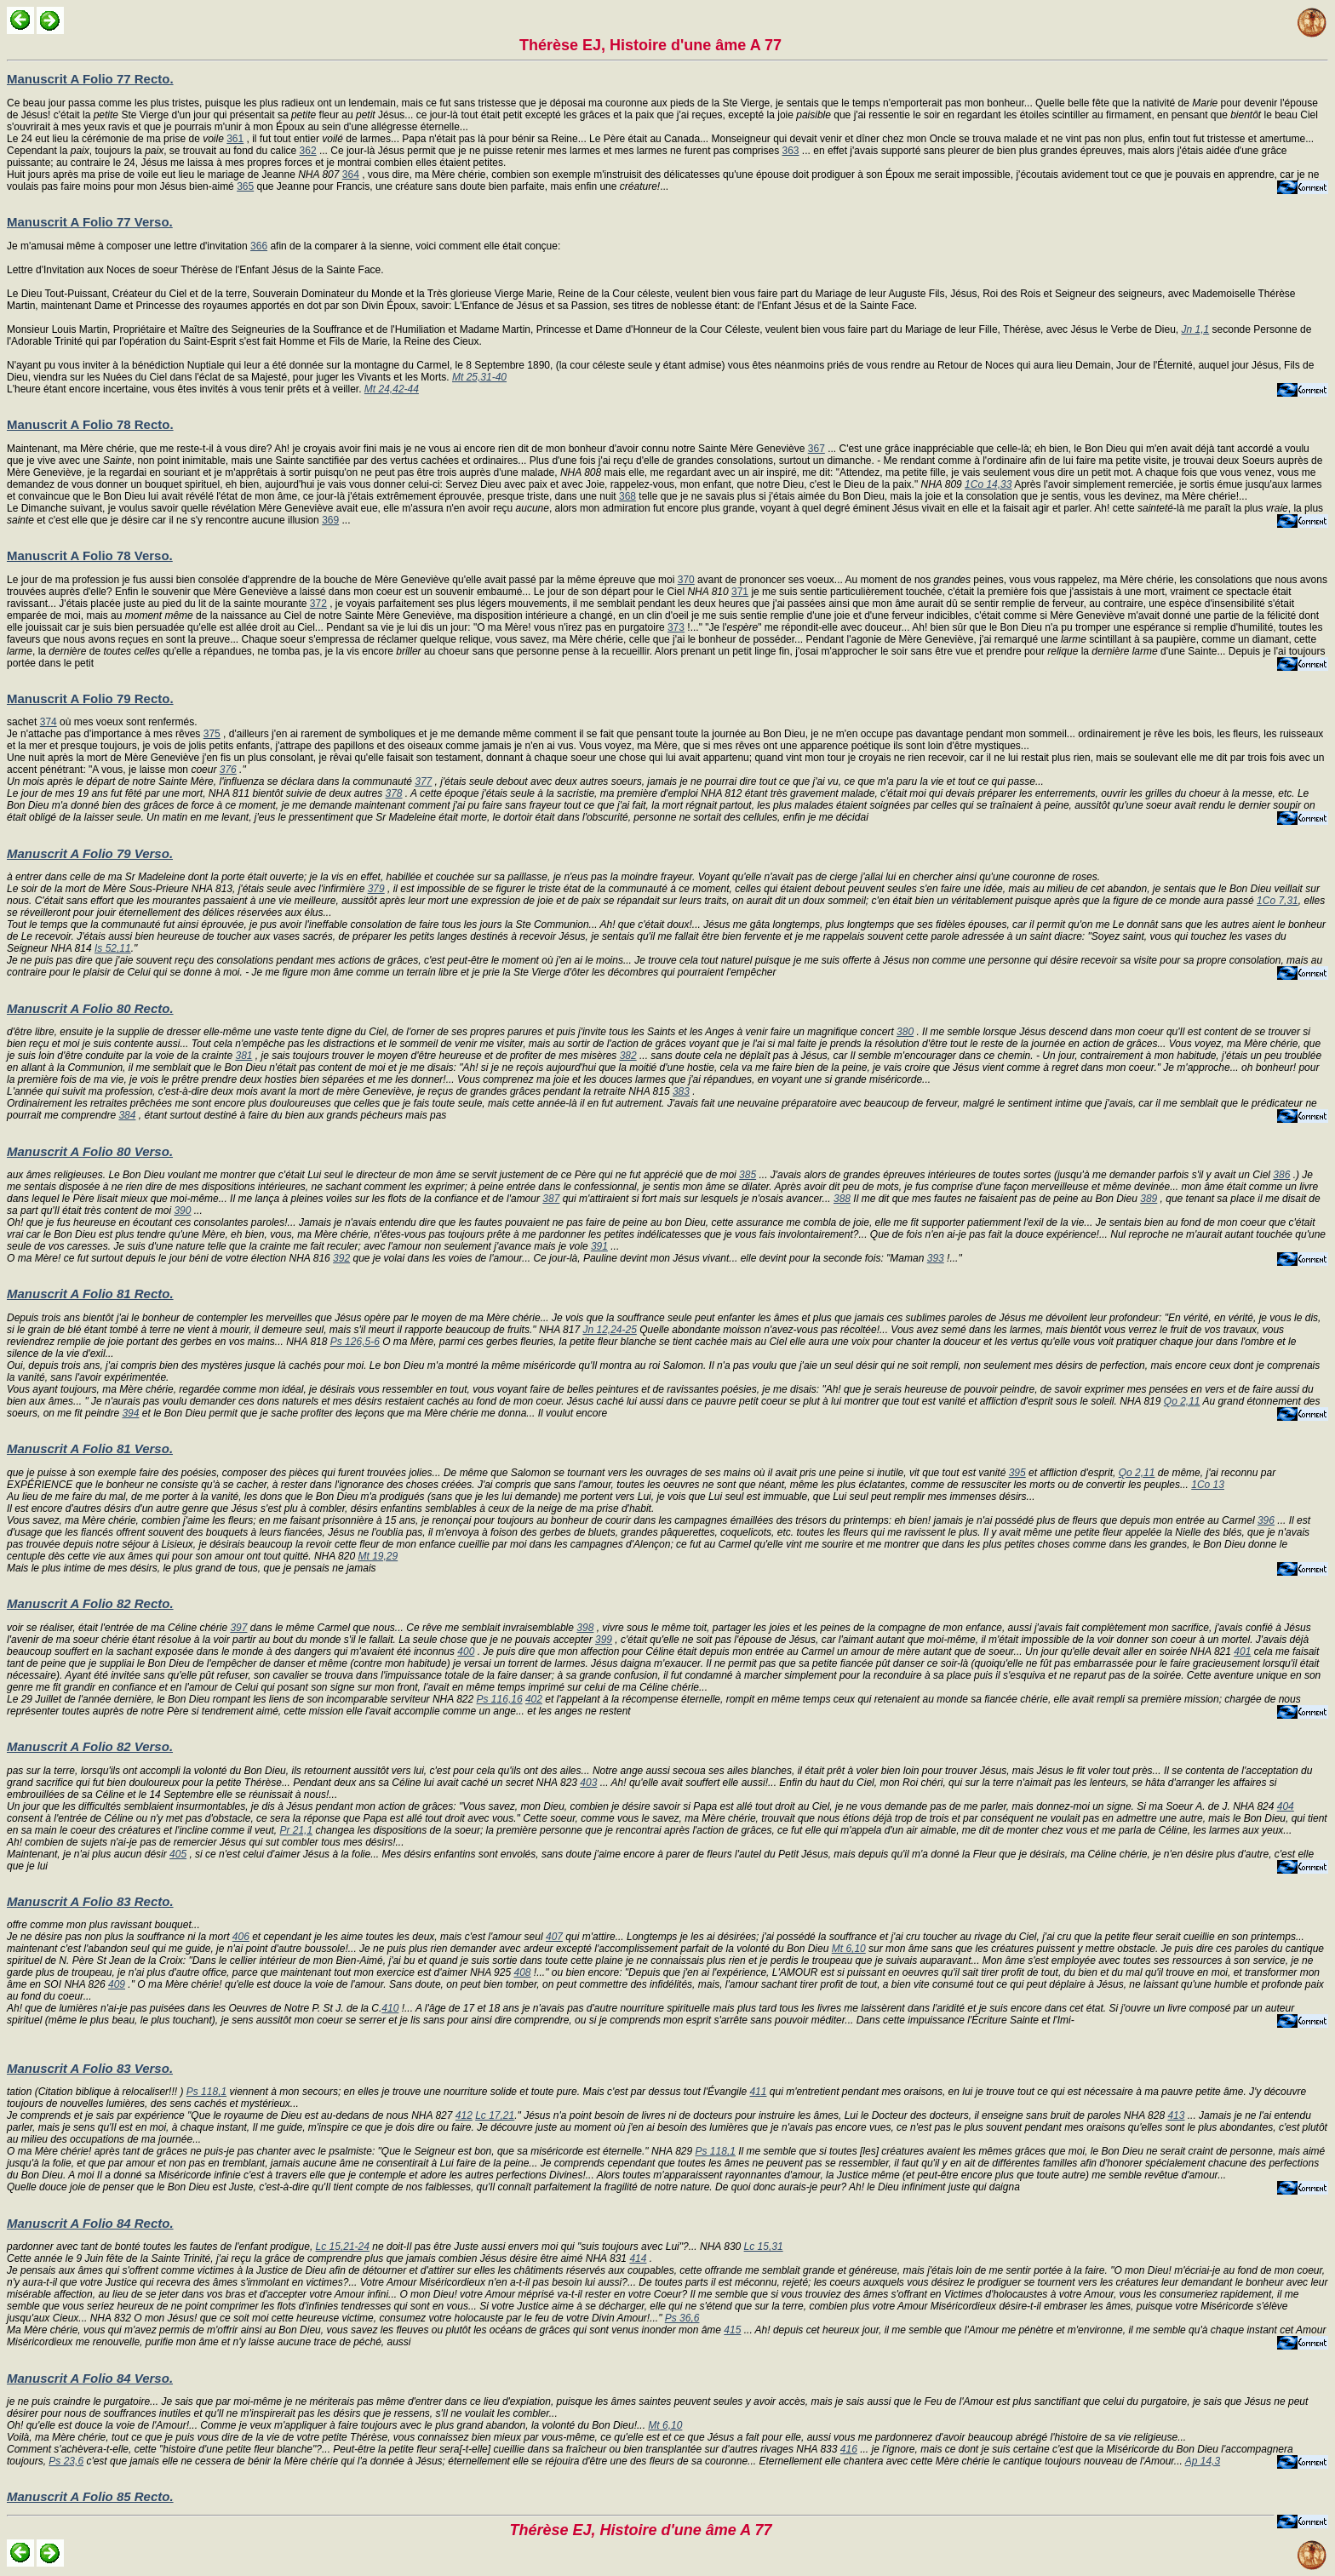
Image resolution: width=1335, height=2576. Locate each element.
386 (1281, 1175)
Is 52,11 (113, 948)
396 (1266, 1520)
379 (376, 889)
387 (550, 1199)
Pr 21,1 (295, 1830)
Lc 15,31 (763, 2247)
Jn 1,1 (1196, 329)
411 (757, 2092)
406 (240, 1937)
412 (464, 2115)
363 (790, 151)
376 (228, 770)
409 (116, 1984)
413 (1175, 2115)
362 (308, 151)
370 (686, 580)
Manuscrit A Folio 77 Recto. (90, 79)
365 (245, 186)
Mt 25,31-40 (479, 377)
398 (584, 1628)
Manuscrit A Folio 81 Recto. (90, 1293)
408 (521, 1972)
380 (905, 1032)
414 (637, 2258)
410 (389, 2008)
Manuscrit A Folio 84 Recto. (90, 2223)
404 (1285, 1806)
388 (842, 1199)
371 (739, 592)
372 (318, 604)
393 (935, 1258)
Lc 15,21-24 (343, 2247)
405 (177, 1854)
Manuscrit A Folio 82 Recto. (90, 1603)
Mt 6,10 (849, 1949)
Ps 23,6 (66, 2461)
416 (848, 2449)
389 (1148, 1199)
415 (732, 2330)
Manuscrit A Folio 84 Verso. (90, 2378)
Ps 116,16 (500, 1699)
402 (533, 1699)
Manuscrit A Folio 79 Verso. (90, 853)
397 (238, 1628)
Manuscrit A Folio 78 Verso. (90, 555)
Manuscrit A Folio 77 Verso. (90, 222)
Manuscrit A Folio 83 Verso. (90, 2068)
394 (130, 1413)
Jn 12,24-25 (609, 1330)
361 (235, 139)
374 (48, 722)
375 (212, 734)
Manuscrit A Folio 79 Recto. (90, 698)
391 (599, 1246)
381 (243, 1056)
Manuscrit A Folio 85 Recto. (90, 2496)
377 (423, 781)
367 (816, 449)
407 (554, 1937)
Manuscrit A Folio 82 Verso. (90, 1746)
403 (588, 1783)
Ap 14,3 (1202, 2461)
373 (676, 627)
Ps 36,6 (682, 2318)
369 (330, 520)
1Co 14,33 (988, 484)
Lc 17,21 (494, 2115)
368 (627, 496)
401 (1242, 1651)
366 (258, 246)
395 (1017, 1473)
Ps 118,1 (206, 2092)
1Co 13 (1207, 1485)
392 (341, 1258)
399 (603, 1640)
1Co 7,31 (1277, 901)
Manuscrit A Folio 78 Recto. (90, 424)
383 (681, 1091)
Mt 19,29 (378, 1556)
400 (465, 1651)
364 (350, 174)
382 (628, 1056)
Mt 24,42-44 (391, 389)
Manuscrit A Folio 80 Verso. (90, 1151)
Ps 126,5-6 (355, 1342)
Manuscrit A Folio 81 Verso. (90, 1448)
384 (126, 1115)
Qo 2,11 (1182, 1401)
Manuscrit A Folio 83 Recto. (90, 1901)
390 (182, 1210)
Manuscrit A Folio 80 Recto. (90, 1008)
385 (747, 1175)
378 (394, 793)
